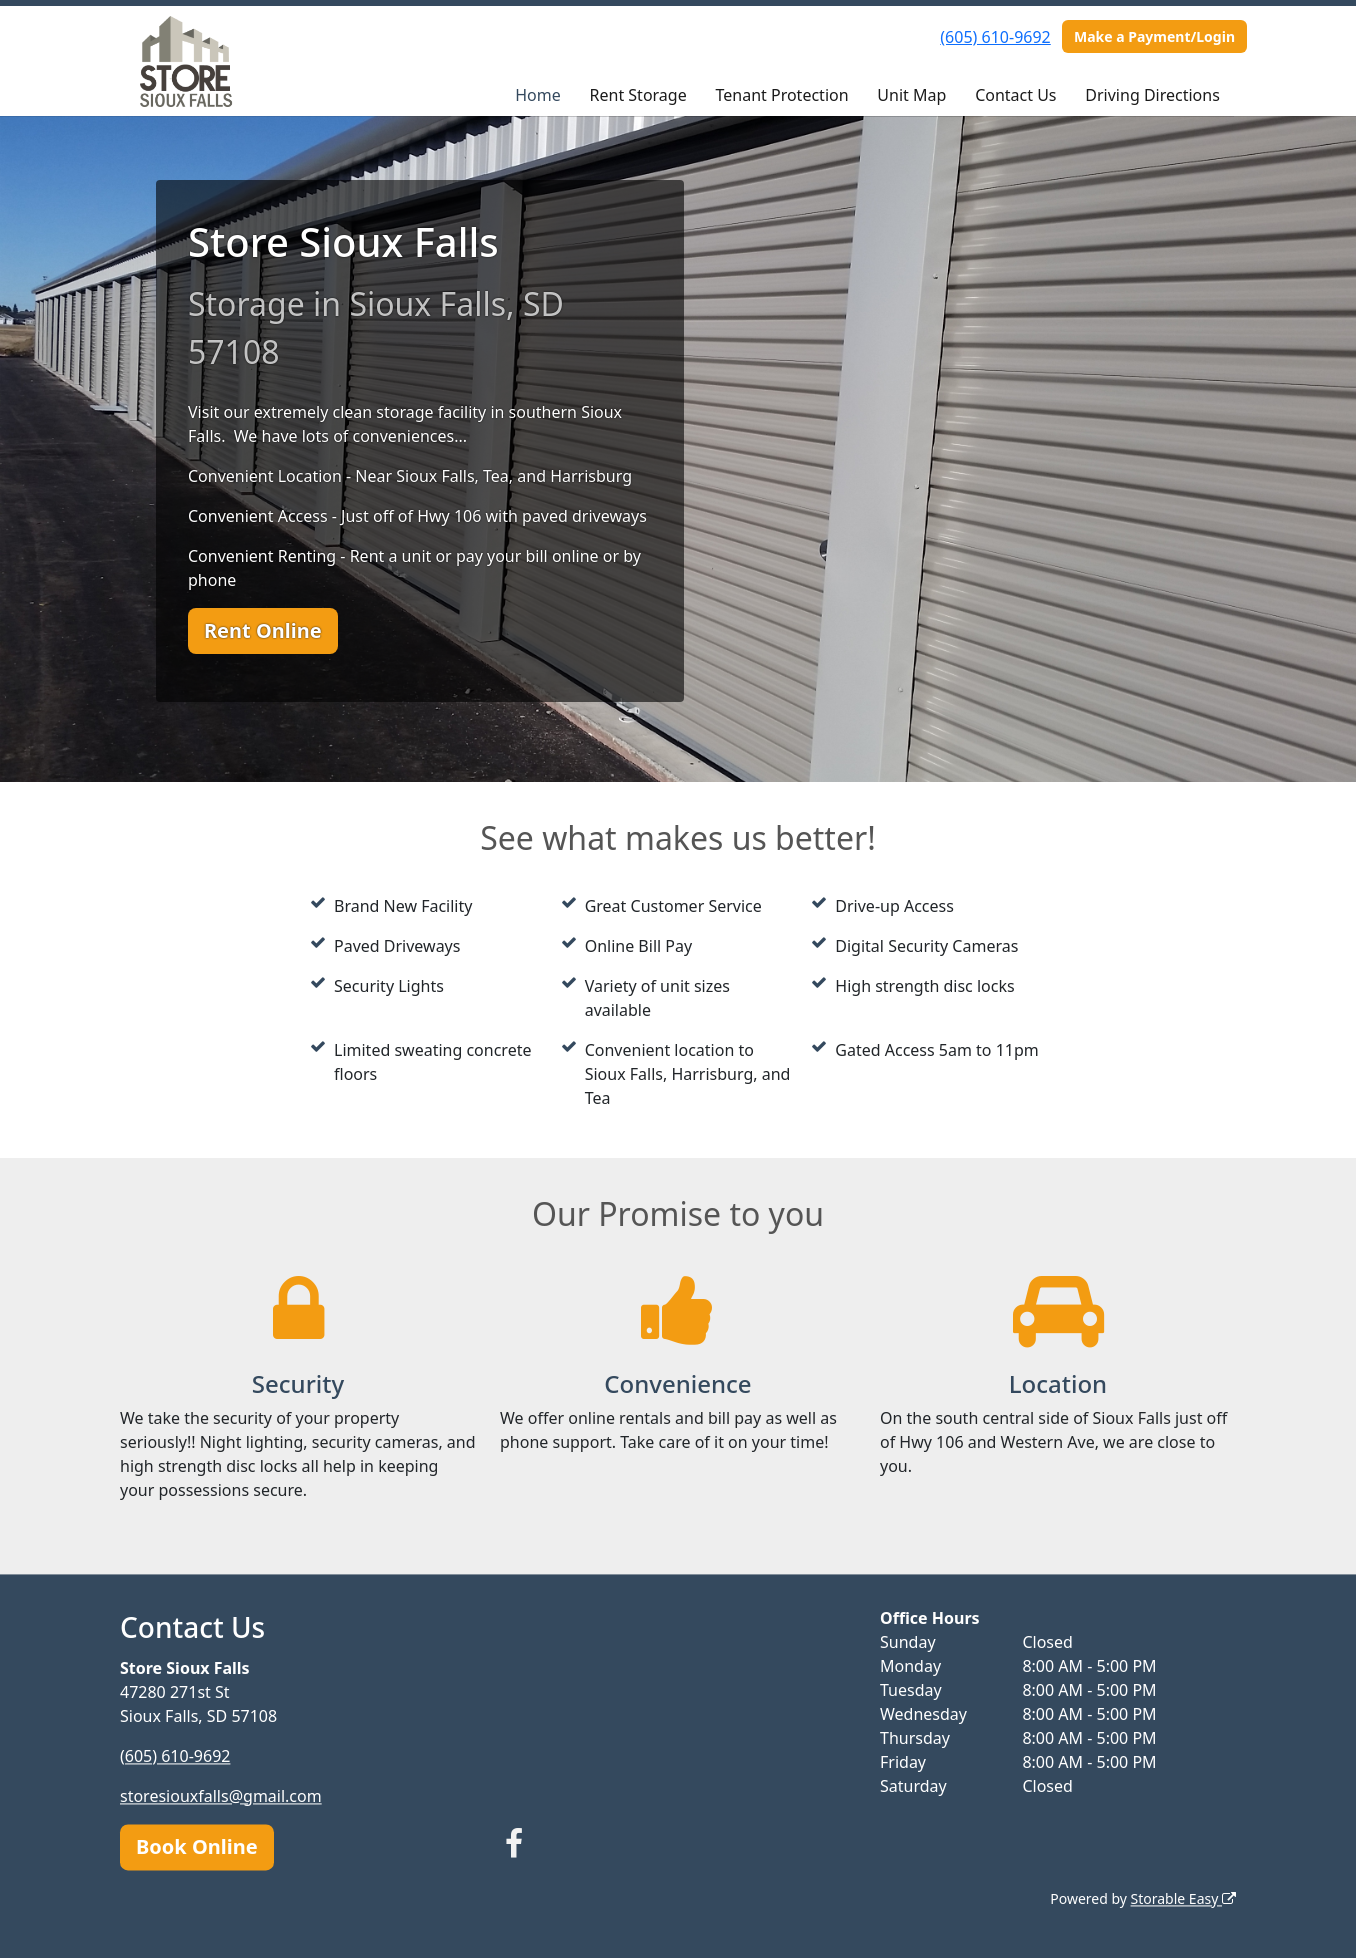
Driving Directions (1152, 95)
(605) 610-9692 (995, 37)
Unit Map (911, 95)
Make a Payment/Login (1154, 36)
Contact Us (1015, 95)
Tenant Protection (781, 95)
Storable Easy (1183, 1898)
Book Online (197, 1846)
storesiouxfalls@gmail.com (221, 1796)
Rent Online (263, 630)
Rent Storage (638, 95)
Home (538, 95)
